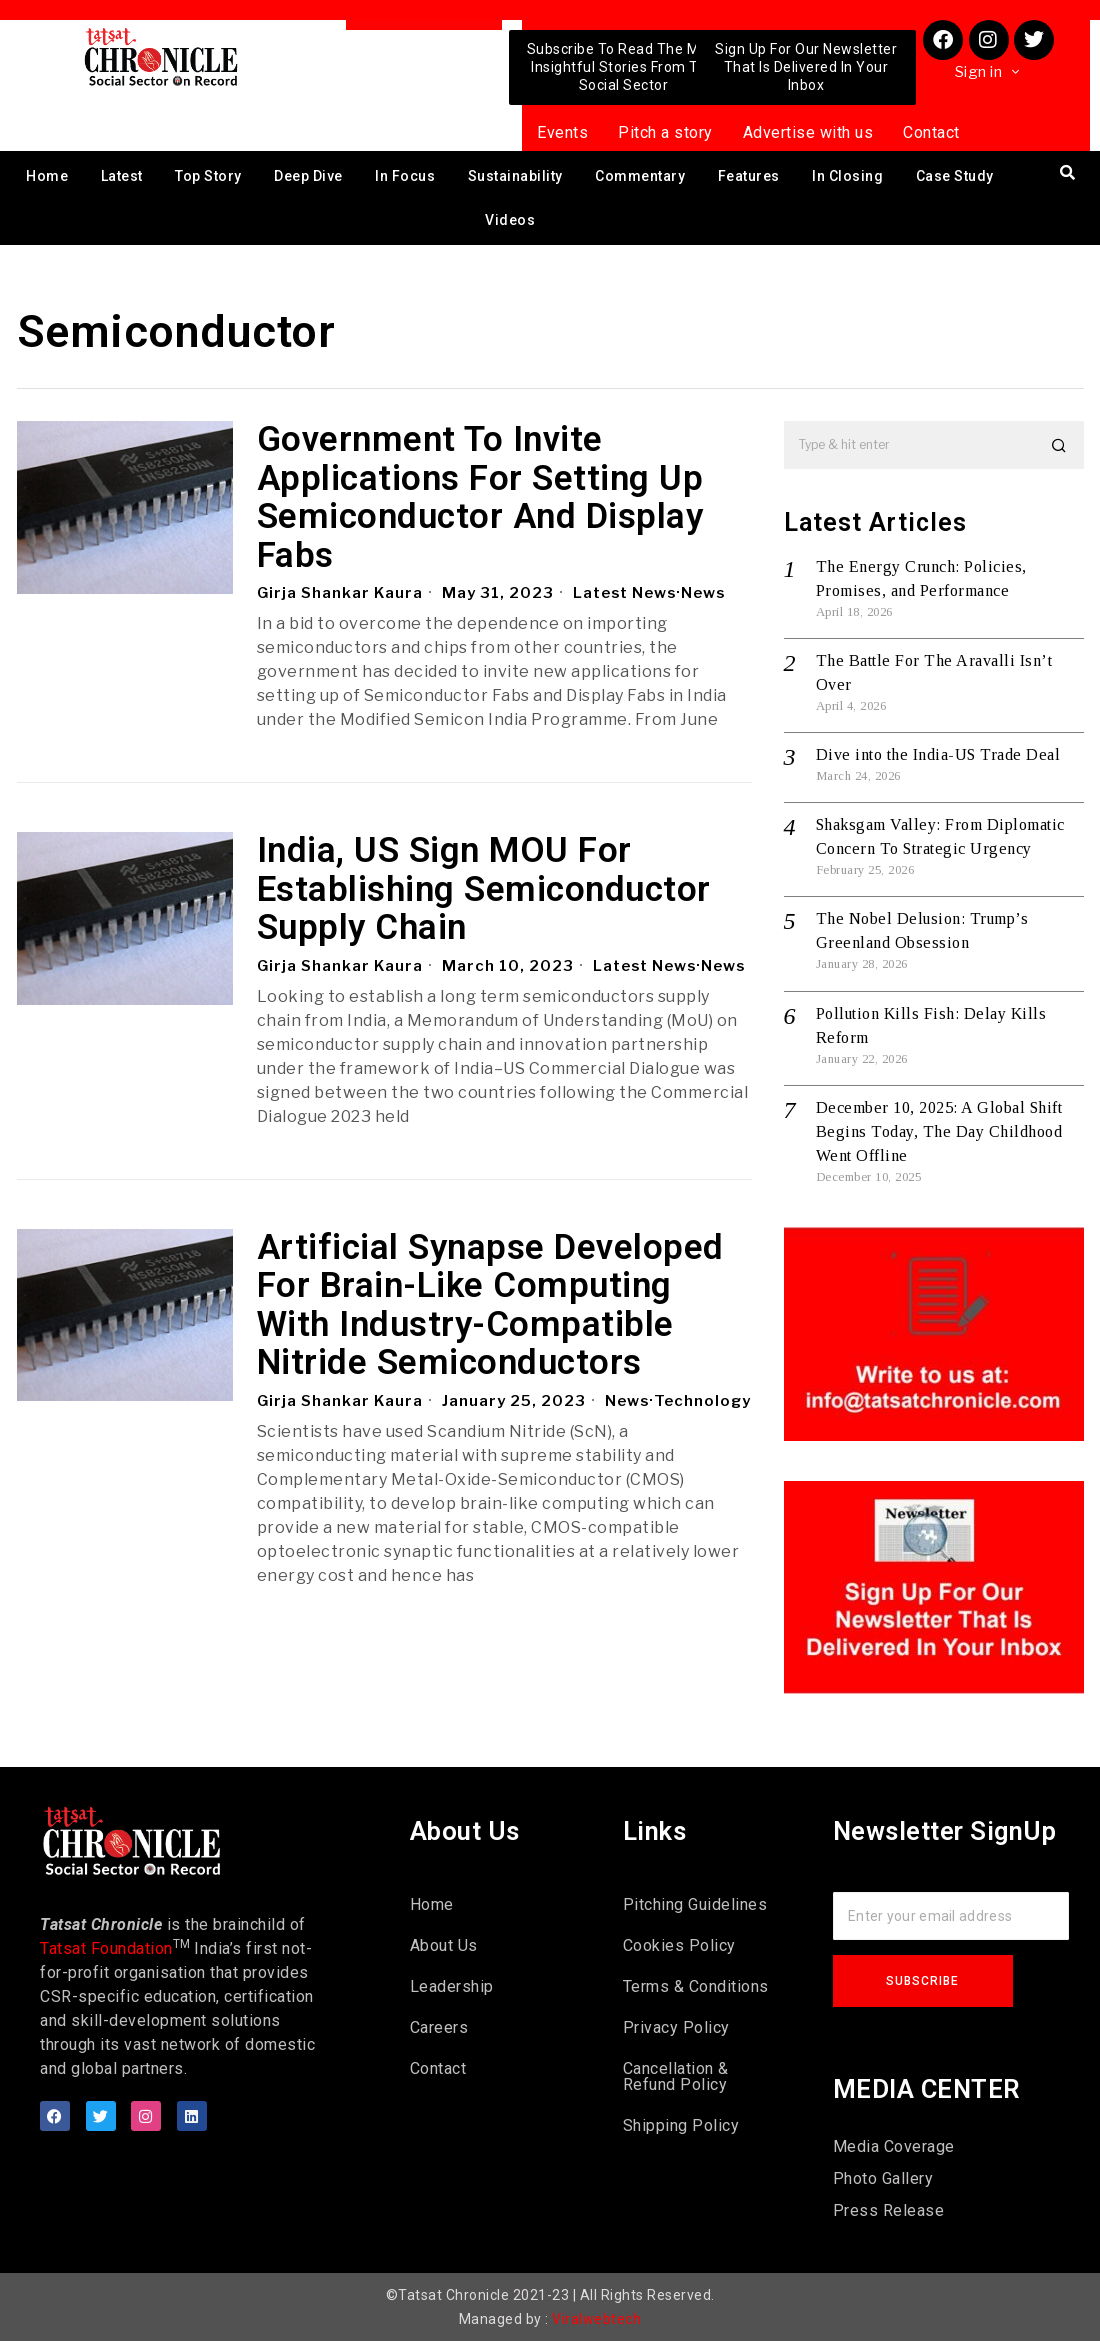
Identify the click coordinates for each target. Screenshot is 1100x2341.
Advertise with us (808, 132)
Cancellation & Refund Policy (676, 2076)
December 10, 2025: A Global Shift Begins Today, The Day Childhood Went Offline (939, 1131)
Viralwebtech (596, 2319)
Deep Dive (308, 176)
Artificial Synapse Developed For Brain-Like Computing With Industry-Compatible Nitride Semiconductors (490, 1306)
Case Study (955, 176)
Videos (510, 220)
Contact (931, 132)
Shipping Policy (681, 2125)
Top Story (208, 176)
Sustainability (515, 176)
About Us (444, 1945)
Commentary (640, 176)
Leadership (452, 1986)
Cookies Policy (679, 1945)
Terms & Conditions (696, 1986)
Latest (122, 176)
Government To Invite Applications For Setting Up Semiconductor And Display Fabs (480, 498)
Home (47, 176)
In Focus (405, 176)
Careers (439, 2027)
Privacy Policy (676, 2027)
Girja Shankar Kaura (340, 593)
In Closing (847, 176)
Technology (375, 1422)
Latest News (626, 593)
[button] (1060, 445)
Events (562, 132)
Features (749, 176)
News (706, 593)
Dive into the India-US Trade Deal (938, 754)
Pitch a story (665, 132)
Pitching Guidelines (695, 1904)
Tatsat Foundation (106, 1948)
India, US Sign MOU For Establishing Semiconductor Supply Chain (484, 890)
